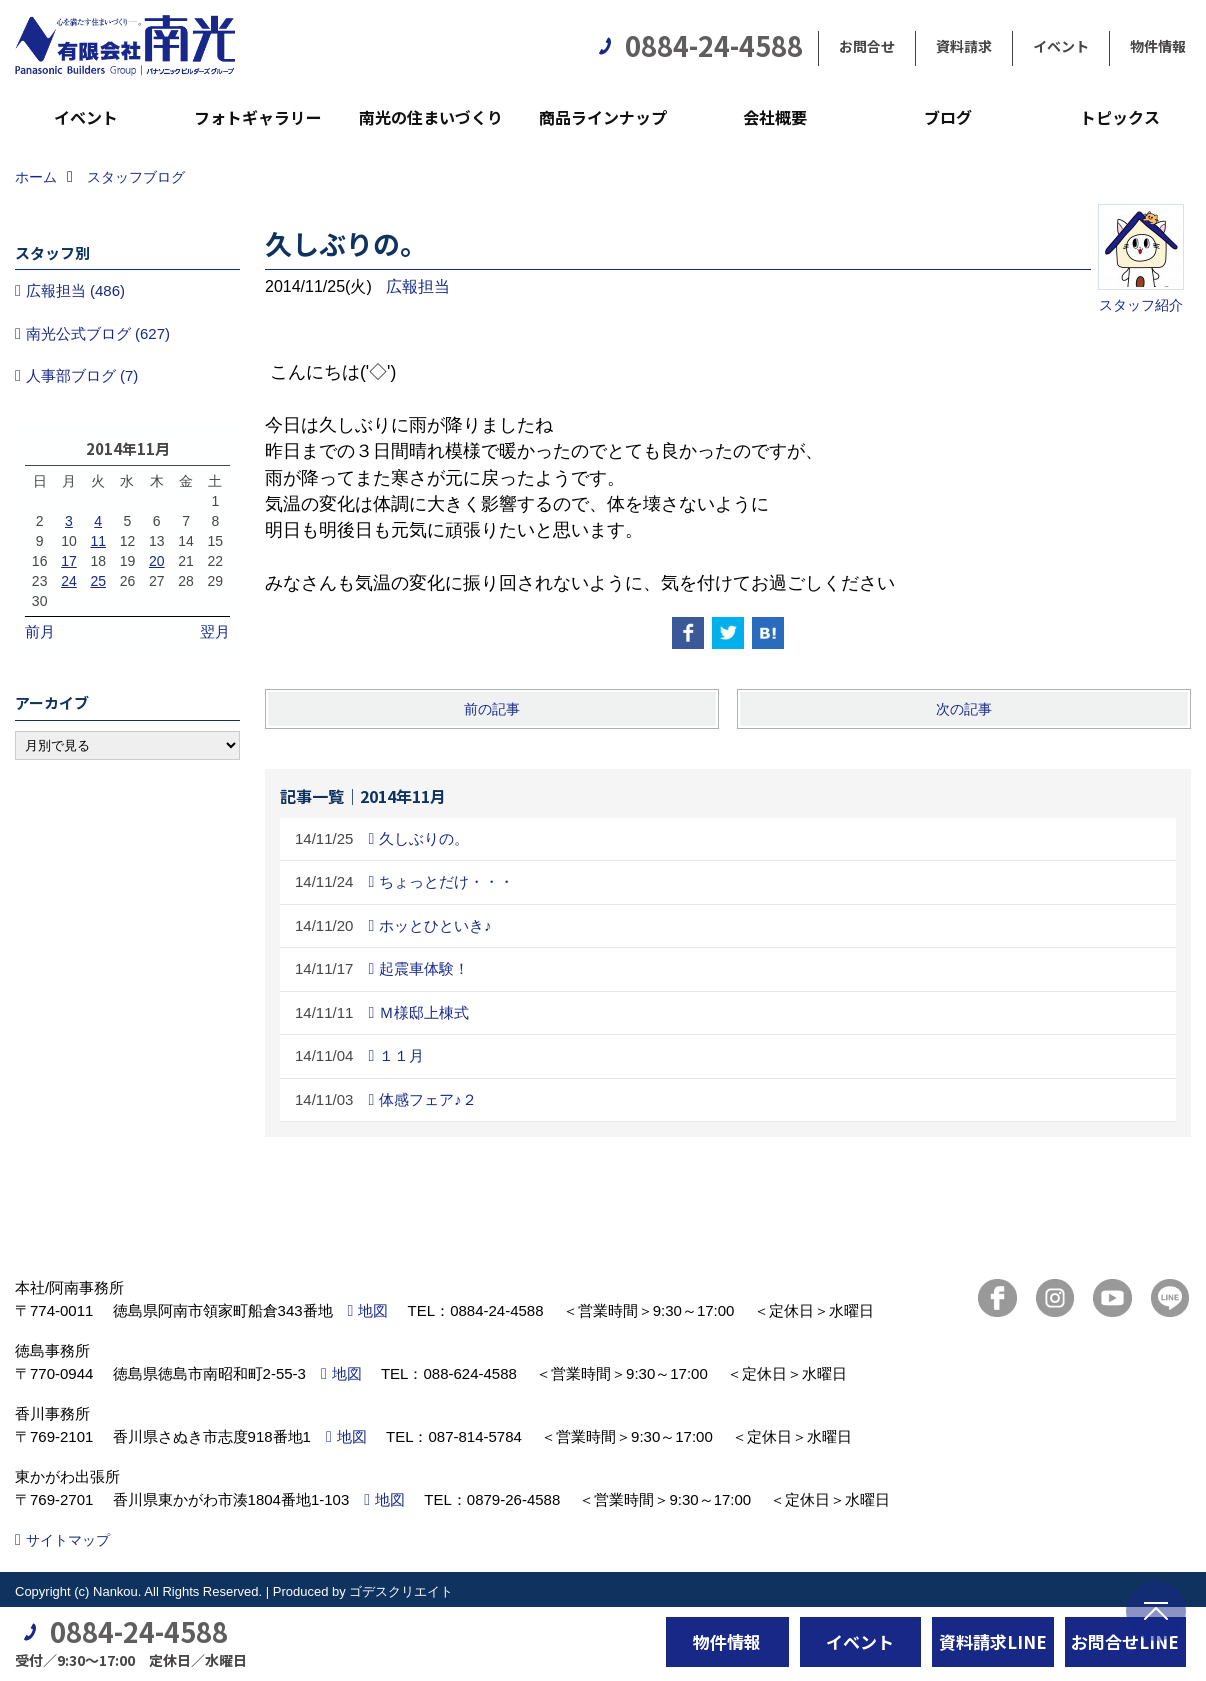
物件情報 (1158, 46)
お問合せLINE (1125, 1641)
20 (157, 561)
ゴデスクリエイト (401, 1591)
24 (69, 581)
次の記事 (964, 709)
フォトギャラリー (258, 117)
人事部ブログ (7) (82, 375)
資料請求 (964, 46)
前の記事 (492, 709)
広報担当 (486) (75, 290)
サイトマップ (68, 1540)
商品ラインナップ (603, 117)
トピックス (1120, 117)
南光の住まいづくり (431, 117)
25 (98, 581)
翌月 (215, 631)
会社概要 (775, 117)
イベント (1061, 46)
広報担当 (418, 286)
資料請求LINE (993, 1641)
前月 (40, 631)
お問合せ (867, 46)
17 (69, 561)
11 (98, 541)
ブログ (948, 117)
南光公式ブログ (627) (98, 333)
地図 (373, 1310)
